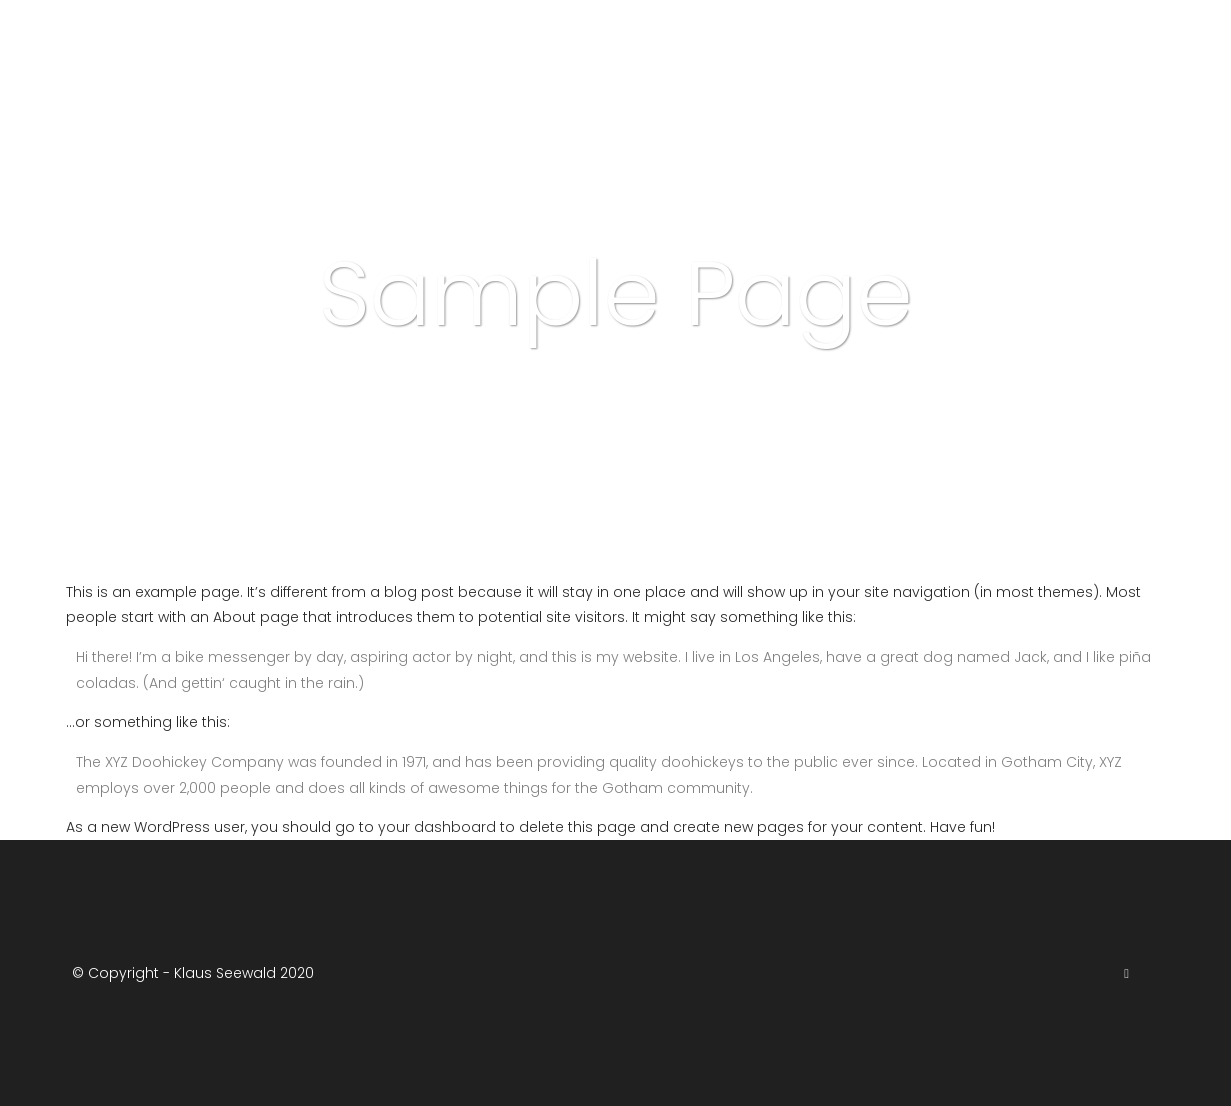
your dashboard (437, 827)
